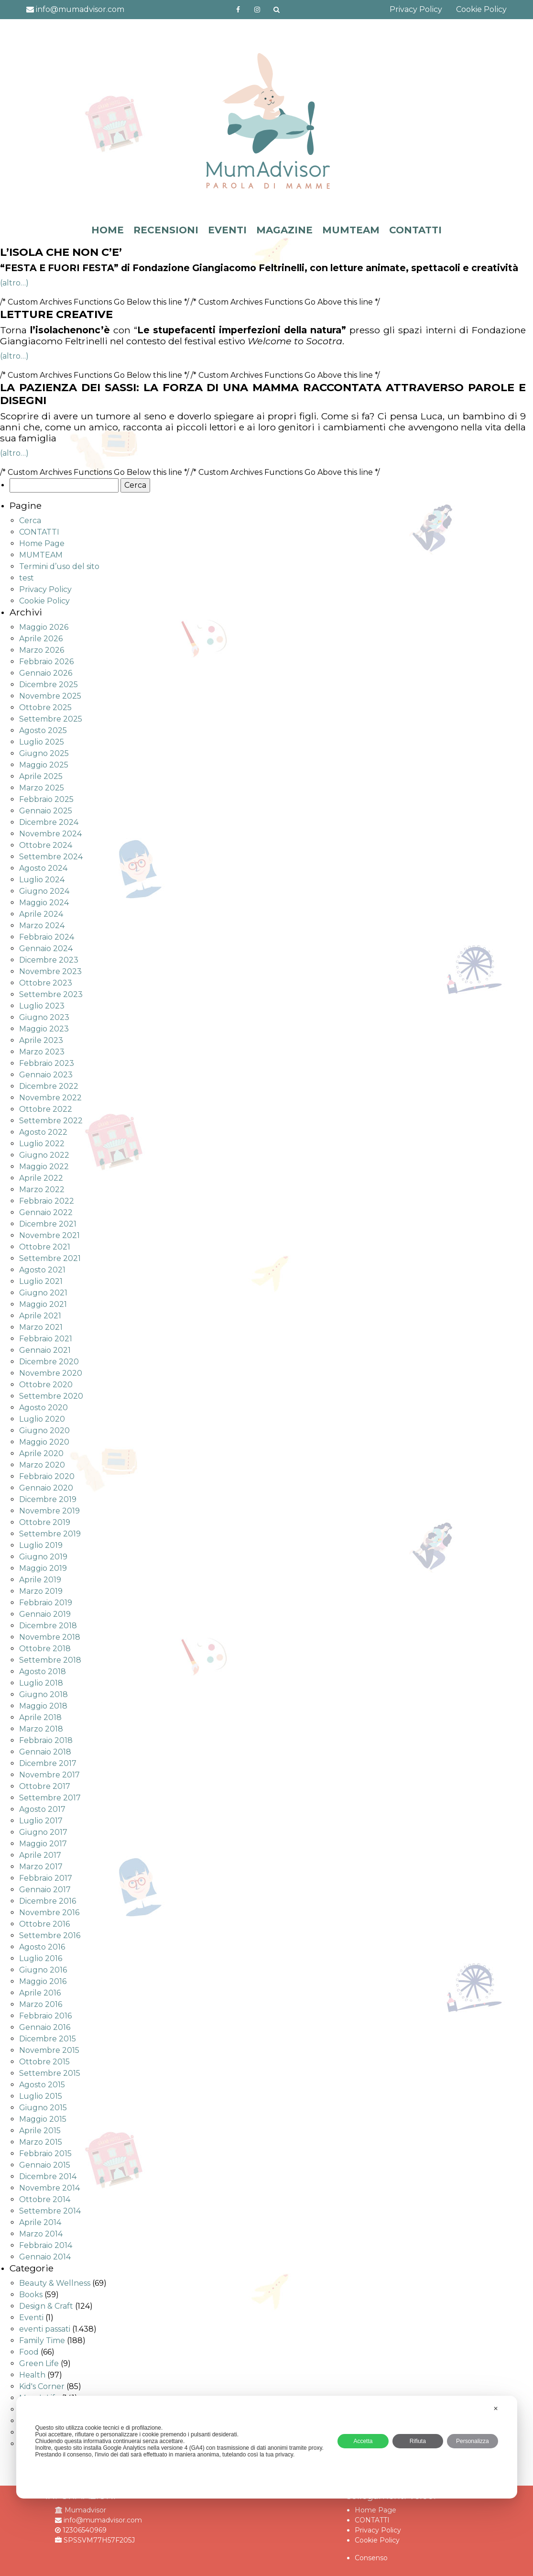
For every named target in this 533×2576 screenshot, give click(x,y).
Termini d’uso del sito (59, 566)
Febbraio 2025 (46, 799)
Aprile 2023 (41, 1040)
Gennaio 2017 (45, 1889)
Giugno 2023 (44, 1017)
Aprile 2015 (40, 2130)
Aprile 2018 (40, 1717)
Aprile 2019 (40, 1579)
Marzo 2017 (41, 1866)
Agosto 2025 (43, 730)
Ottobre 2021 (44, 1246)
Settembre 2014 (50, 2210)
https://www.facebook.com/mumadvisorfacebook (238, 9)
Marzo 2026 (41, 650)
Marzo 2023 (42, 1051)
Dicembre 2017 (47, 1763)
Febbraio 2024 (46, 937)
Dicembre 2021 (47, 1223)
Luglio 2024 (42, 879)
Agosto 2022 (43, 1132)
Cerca (30, 520)
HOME (107, 230)
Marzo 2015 (40, 2142)
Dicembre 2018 (48, 1625)
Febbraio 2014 (45, 2245)
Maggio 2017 (43, 1843)
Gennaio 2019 (45, 1614)
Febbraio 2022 (46, 1201)
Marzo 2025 (41, 787)
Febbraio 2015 (45, 2153)
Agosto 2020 (43, 1407)
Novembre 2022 (50, 1097)
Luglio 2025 (41, 741)
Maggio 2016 (42, 1981)
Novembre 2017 (49, 1774)
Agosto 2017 (42, 1809)
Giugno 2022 (44, 1155)
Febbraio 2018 (46, 1740)
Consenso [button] (371, 2558)
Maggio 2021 (43, 1304)
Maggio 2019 (43, 1568)
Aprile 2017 (40, 1855)
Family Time (42, 2340)
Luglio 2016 (40, 1958)
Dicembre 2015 (47, 2038)
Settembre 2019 (50, 1533)
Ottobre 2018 (45, 1648)
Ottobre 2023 (45, 982)
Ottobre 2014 (44, 2199)
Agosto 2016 (42, 1946)
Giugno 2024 (44, 891)
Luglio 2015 (40, 2096)
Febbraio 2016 (45, 2015)
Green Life (39, 2363)
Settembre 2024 (51, 856)
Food (29, 2352)
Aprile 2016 (40, 1992)
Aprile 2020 (41, 1453)
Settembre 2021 (50, 1258)
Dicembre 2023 (48, 960)
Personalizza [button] (472, 2441)
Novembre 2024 (50, 833)
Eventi (31, 2317)
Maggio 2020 (44, 1442)
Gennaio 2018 (45, 1751)
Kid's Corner (42, 2386)
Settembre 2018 (50, 1660)
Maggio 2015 (42, 2119)
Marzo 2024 (42, 925)
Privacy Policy (416, 9)
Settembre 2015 (49, 2073)
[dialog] (266, 2447)
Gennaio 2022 (46, 1212)
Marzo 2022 (42, 1189)
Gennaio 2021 (45, 1350)
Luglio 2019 (41, 1545)
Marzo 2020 (42, 1464)
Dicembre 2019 (47, 1499)
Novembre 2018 (49, 1637)
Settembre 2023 (51, 994)
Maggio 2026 (43, 627)
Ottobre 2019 (44, 1522)
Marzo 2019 (41, 1591)
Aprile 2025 (41, 776)
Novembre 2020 (50, 1373)
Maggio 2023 (44, 1028)
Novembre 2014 (49, 2187)
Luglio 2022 (42, 1143)
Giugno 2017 (43, 1832)
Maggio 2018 (43, 1705)
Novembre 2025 (50, 696)
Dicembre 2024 (48, 822)
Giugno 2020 (44, 1430)
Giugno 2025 (44, 753)
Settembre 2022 (51, 1120)
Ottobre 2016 (44, 1924)
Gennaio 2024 (46, 948)
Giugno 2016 (43, 1969)
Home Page (42, 543)
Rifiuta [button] (418, 2441)
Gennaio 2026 (45, 673)
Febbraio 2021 (45, 1338)
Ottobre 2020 (46, 1384)
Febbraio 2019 (45, 1602)
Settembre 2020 (51, 1396)
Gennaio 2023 (46, 1074)
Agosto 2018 (42, 1671)
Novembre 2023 (50, 971)
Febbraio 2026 (46, 661)
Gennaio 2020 (46, 1487)
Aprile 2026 (41, 638)
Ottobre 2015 (44, 2061)
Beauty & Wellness (54, 2283)
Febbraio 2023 (46, 1063)
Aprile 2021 (40, 1315)
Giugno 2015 (43, 2107)
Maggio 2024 (44, 902)
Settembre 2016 (49, 1935)
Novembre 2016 (49, 1912)
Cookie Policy (481, 9)
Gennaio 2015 (44, 2165)
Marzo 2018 (41, 1728)
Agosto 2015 (42, 2084)
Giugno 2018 (43, 1694)
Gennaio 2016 (44, 2027)
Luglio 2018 (41, 1683)
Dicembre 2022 (48, 1086)
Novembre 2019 (49, 1510)
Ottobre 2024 (45, 845)
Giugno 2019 (43, 1556)
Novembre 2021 (49, 1235)
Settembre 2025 (50, 718)
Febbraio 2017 (45, 1878)
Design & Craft (46, 2306)
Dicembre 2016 (47, 1901)
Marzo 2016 (40, 2004)
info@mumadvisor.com (75, 9)
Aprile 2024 (41, 914)
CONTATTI (415, 230)
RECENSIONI (165, 230)
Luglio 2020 (42, 1419)
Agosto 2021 (42, 1269)
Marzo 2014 (41, 2233)
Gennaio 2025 (45, 810)
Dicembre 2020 (49, 1361)
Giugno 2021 (43, 1292)
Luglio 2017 (41, 1820)
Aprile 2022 (41, 1178)
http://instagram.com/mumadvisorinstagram (257, 9)
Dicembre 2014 (47, 2176)
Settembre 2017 (50, 1797)
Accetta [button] (362, 2441)
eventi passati (44, 2329)
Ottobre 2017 (44, 1786)
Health (32, 2374)
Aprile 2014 (40, 2222)
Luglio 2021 (41, 1281)
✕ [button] (495, 2408)
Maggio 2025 (43, 764)
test (26, 577)
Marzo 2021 (41, 1327)
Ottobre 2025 (45, 707)
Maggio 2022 (44, 1166)
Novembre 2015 (49, 2050)
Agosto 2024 (43, 868)
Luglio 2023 (42, 1005)
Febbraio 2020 (47, 1476)
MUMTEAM (351, 230)
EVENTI (227, 230)
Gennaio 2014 (45, 2256)
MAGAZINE (284, 230)
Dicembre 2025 (48, 684)
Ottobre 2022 (45, 1109)
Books (31, 2294)
